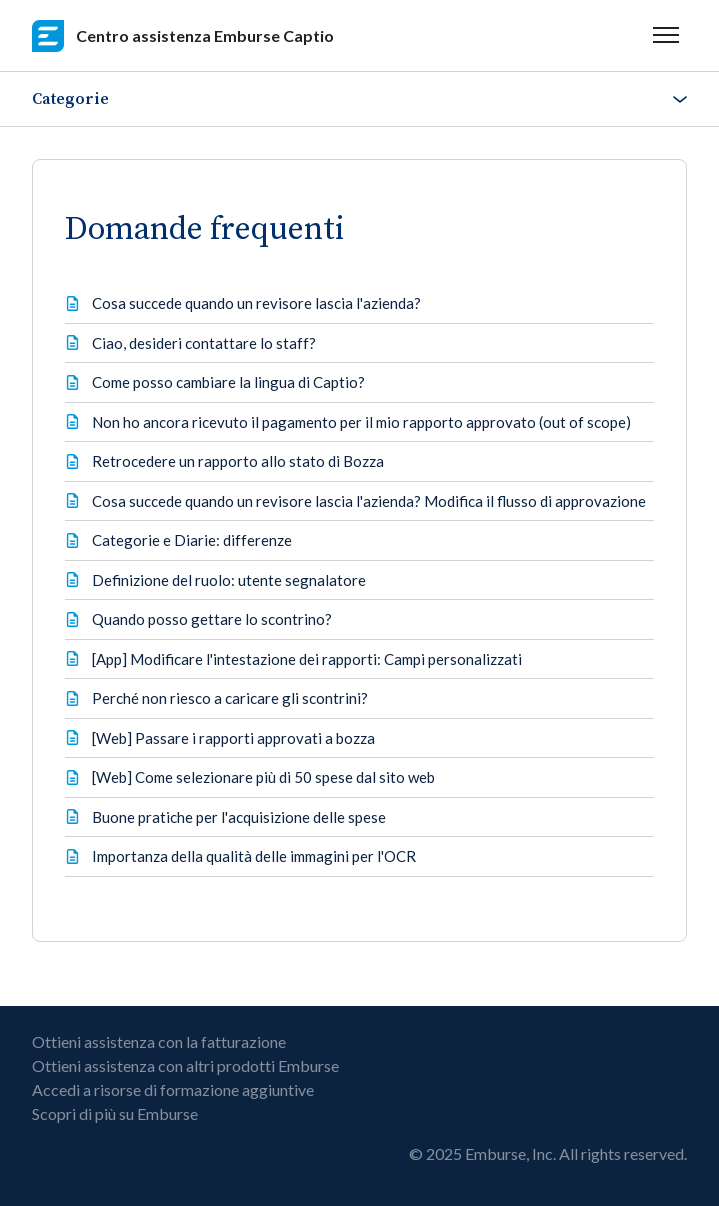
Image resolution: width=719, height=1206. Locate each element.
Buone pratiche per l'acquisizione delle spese (239, 817)
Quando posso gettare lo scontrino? (212, 619)
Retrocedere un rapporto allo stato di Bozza (238, 461)
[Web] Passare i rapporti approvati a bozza (233, 738)
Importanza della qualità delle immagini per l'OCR (254, 856)
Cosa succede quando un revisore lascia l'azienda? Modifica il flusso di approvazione (369, 501)
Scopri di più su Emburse (115, 1113)
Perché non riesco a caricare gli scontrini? (230, 698)
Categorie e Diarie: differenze (192, 540)
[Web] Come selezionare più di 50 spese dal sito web (263, 777)
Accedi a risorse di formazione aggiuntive (173, 1089)
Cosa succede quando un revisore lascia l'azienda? (256, 303)
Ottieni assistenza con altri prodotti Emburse (185, 1065)
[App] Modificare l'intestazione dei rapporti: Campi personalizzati (307, 659)
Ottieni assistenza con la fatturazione (159, 1041)
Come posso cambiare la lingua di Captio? (228, 382)
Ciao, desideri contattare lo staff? (204, 343)
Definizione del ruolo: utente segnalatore (229, 580)
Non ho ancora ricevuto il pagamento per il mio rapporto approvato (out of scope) (361, 422)
